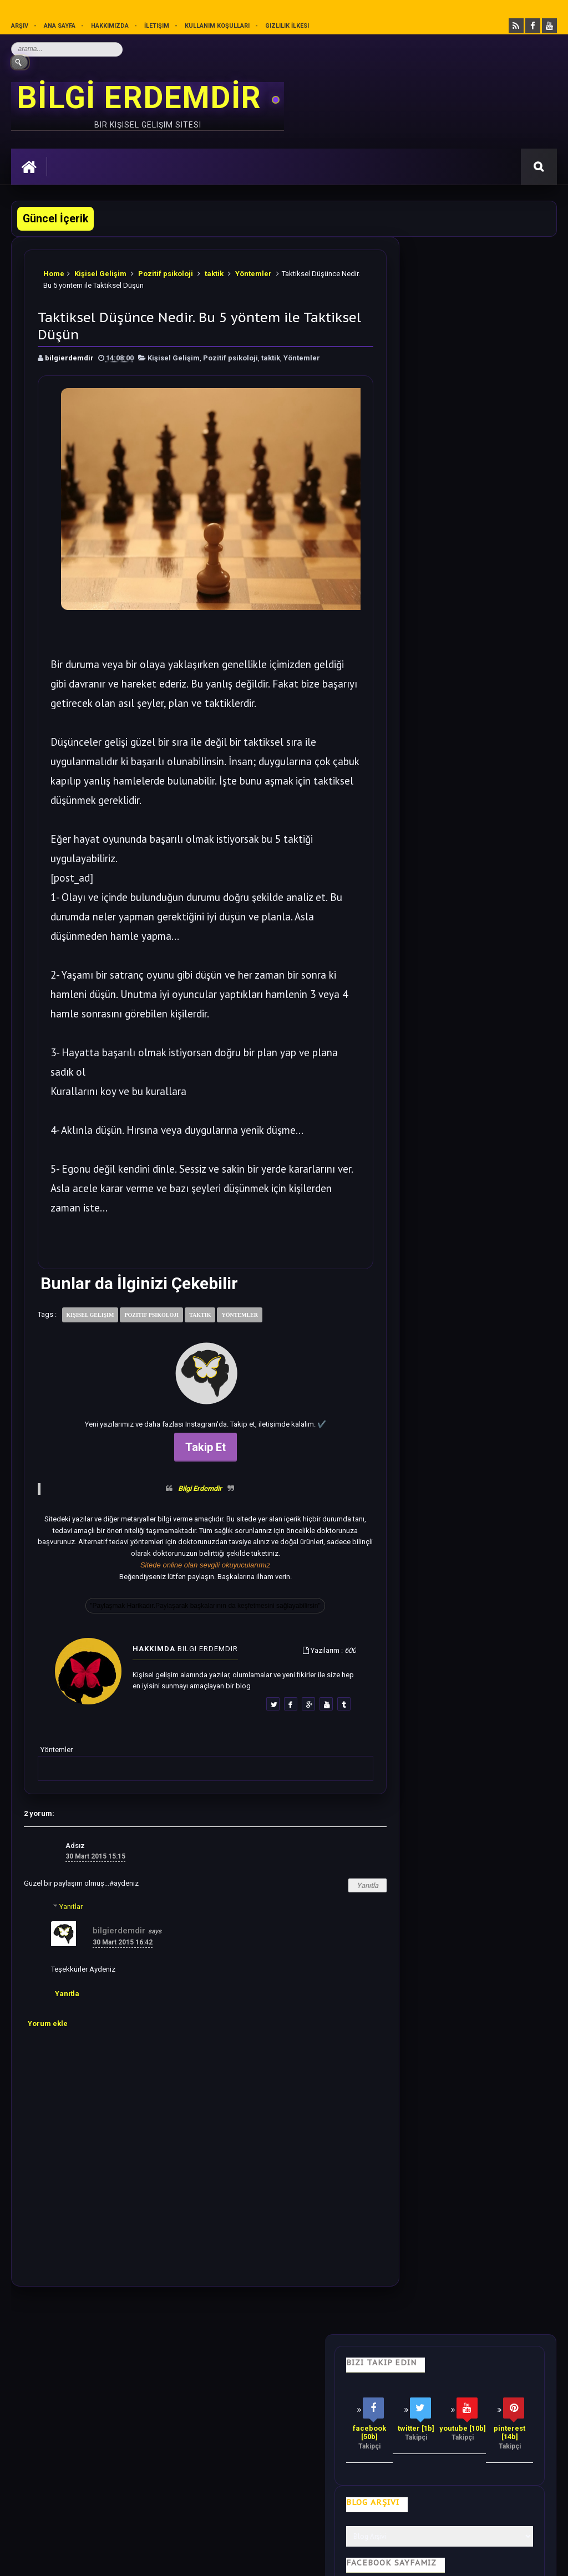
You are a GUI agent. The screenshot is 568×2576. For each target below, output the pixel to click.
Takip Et (191, 1445)
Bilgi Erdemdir (185, 1487)
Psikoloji (175, 2365)
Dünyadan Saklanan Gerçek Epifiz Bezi (486, 1329)
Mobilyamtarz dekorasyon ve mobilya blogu (88, 2466)
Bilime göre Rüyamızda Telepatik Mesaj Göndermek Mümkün (461, 1168)
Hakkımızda (110, 25)
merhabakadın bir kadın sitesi (63, 2456)
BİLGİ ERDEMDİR (143, 97)
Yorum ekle (48, 2022)
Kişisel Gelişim (100, 271)
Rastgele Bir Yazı (474, 1634)
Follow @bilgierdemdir (445, 1592)
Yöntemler (253, 271)
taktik (214, 271)
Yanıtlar (71, 1905)
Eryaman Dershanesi (327, 2558)
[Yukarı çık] (284, 2488)
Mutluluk (418, 2365)
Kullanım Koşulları (217, 25)
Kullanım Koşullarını (184, 2506)
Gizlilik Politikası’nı (264, 2506)
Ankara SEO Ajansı (521, 2558)
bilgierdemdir (119, 1929)
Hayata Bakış (114, 2365)
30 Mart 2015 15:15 (95, 1855)
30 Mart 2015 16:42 (123, 1941)
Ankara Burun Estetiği (394, 2558)
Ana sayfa (60, 25)
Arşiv (19, 25)
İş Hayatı (228, 2365)
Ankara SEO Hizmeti (460, 2558)
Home (53, 271)
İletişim (157, 25)
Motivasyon (287, 2365)
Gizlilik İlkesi (288, 25)
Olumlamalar (354, 2365)
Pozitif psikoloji (165, 271)
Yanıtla (339, 1884)
